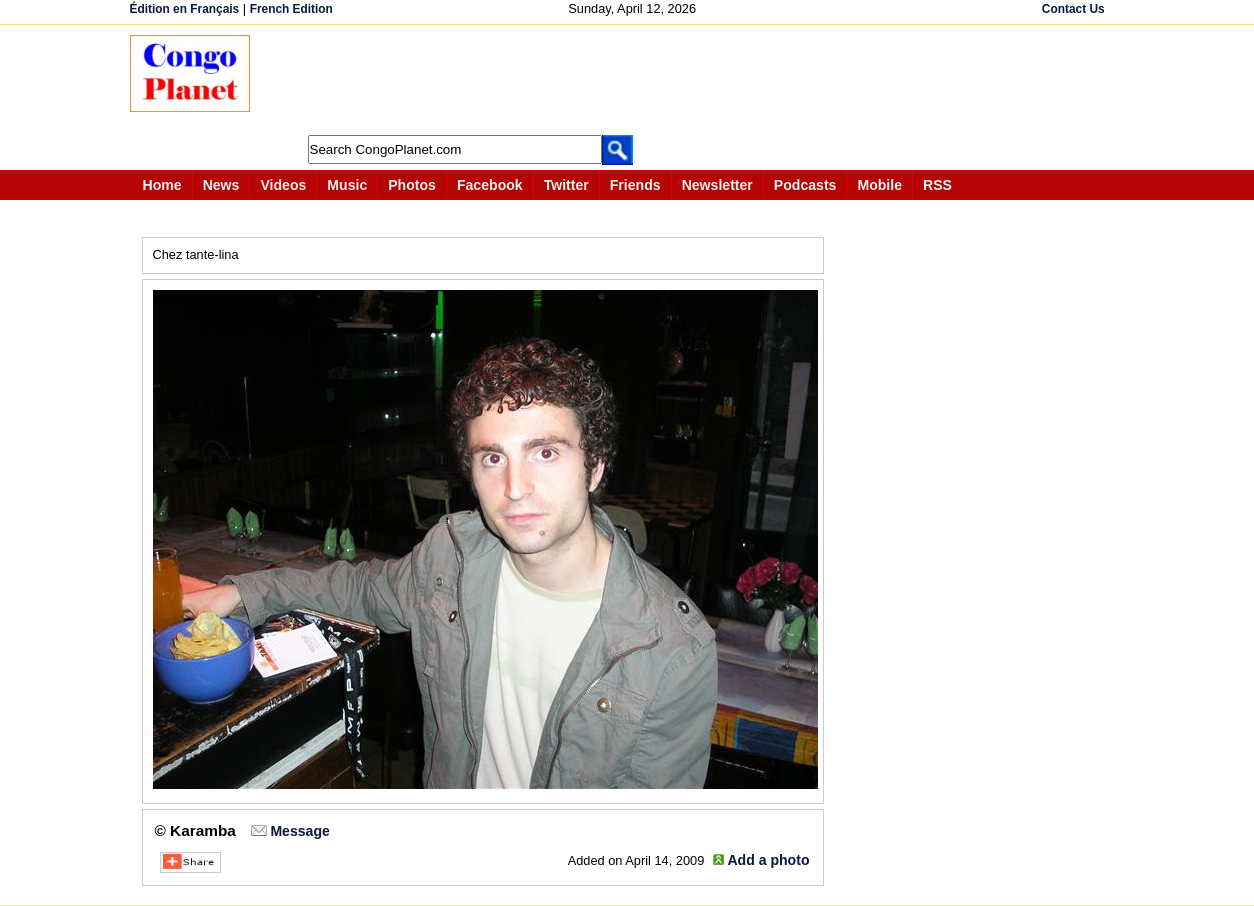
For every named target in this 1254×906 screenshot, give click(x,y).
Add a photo (768, 860)
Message (299, 831)
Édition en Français (185, 9)
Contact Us (1073, 9)
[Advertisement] (634, 80)
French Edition (291, 9)
